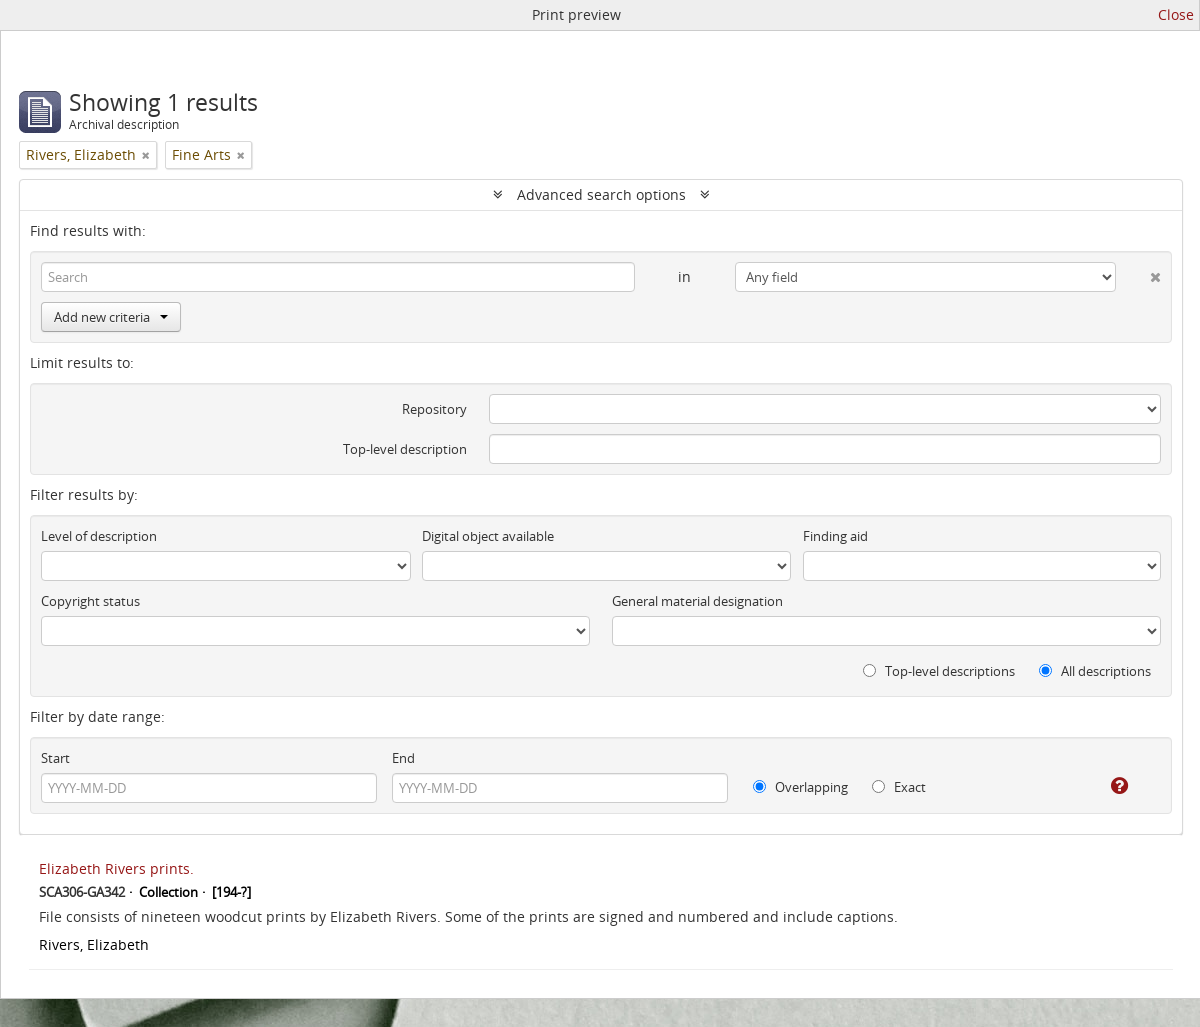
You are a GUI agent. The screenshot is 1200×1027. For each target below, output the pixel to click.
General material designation (697, 601)
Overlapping (800, 787)
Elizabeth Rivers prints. (116, 868)
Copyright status (90, 601)
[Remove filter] (146, 155)
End (403, 758)
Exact (899, 787)
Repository (434, 409)
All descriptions (1095, 671)
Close (1176, 14)
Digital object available (488, 536)
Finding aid (835, 536)
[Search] (338, 277)
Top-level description (405, 449)
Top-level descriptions (939, 671)
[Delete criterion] (1138, 273)
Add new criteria (111, 317)
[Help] (1105, 786)
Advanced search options (601, 194)
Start (55, 758)
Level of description (99, 536)
